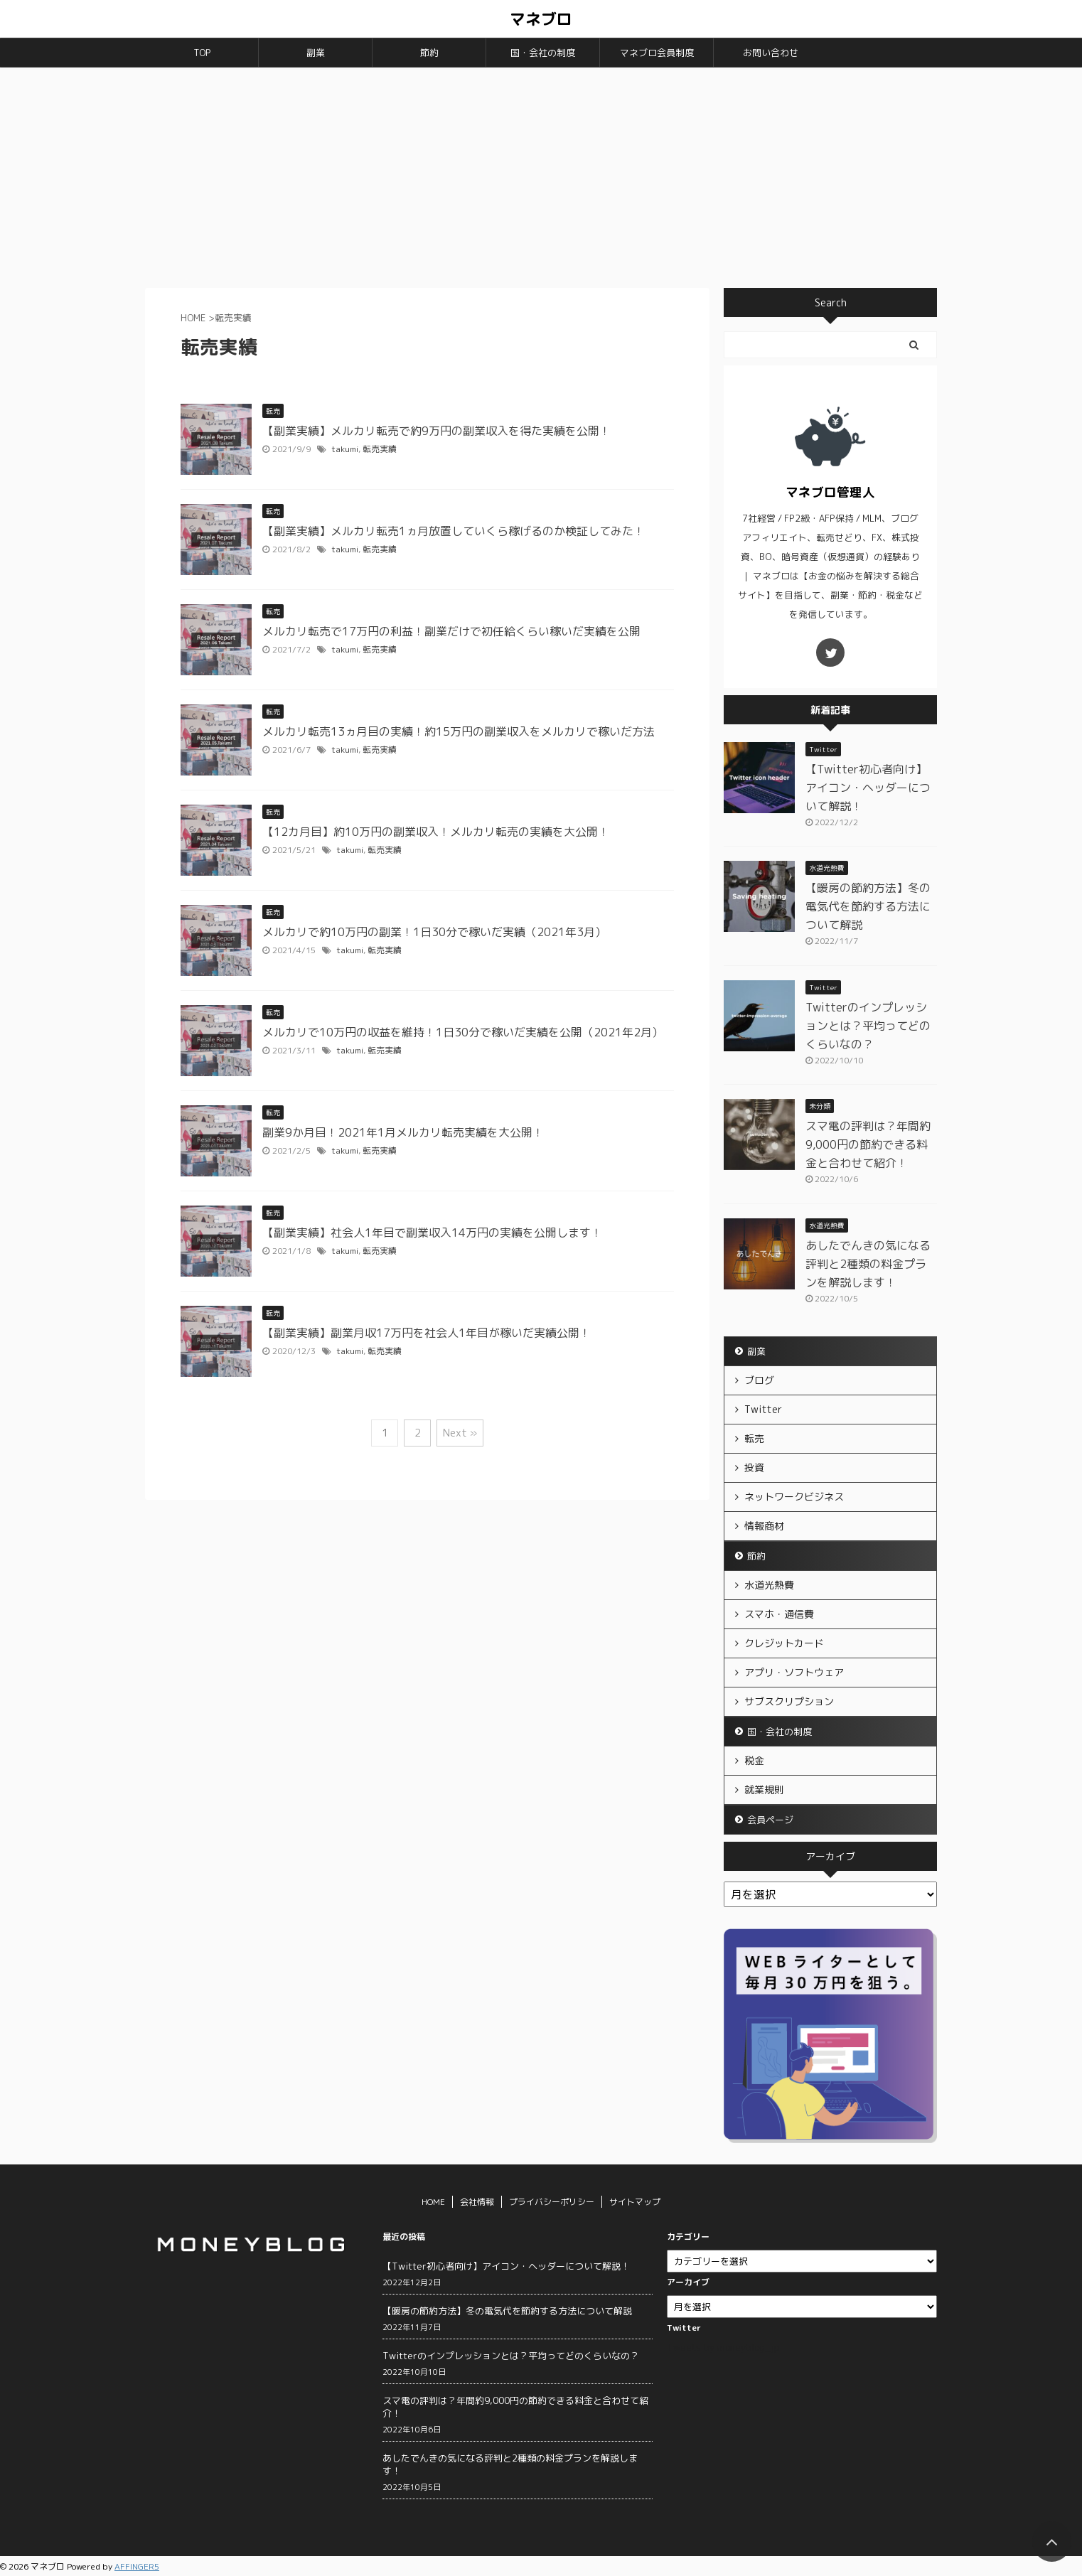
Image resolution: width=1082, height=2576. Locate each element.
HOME (433, 2202)
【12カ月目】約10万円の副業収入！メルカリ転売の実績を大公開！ (435, 831)
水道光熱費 (769, 1585)
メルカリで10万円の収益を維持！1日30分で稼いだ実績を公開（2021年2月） (462, 1032)
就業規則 (764, 1789)
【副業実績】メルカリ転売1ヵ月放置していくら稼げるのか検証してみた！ (453, 531)
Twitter (763, 1409)
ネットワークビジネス (794, 1496)
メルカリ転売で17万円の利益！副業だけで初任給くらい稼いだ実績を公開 (451, 631)
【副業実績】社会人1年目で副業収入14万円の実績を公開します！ (432, 1232)
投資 (754, 1467)
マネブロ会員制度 (657, 52)
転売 (754, 1438)
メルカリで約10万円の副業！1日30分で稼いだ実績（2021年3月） (434, 932)
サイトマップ (634, 2202)
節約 (429, 52)
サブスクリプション (789, 1701)
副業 (315, 52)
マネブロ (541, 19)
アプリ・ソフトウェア (794, 1672)
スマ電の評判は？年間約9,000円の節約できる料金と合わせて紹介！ (868, 1144)
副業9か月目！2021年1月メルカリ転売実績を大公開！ (403, 1132)
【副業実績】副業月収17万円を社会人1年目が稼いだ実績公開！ (426, 1333)
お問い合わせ (770, 52)
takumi (344, 449)
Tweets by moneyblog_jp (723, 2347)
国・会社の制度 (542, 52)
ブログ (759, 1380)
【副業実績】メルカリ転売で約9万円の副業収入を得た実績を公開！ (436, 431)
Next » (460, 1432)
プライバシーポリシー (551, 2202)
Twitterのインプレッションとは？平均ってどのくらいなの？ (868, 1025)
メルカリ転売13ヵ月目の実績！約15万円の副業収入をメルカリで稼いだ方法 (458, 731)
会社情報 (477, 2202)
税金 (754, 1760)
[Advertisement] (541, 174)
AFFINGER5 (136, 2566)
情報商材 (764, 1526)
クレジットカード (784, 1643)
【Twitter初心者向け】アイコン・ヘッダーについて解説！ (868, 787)
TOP (201, 52)
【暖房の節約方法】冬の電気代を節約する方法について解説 (868, 906)
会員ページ (770, 1819)
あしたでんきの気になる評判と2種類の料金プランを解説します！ (868, 1264)
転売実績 (380, 449)
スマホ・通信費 (779, 1614)
